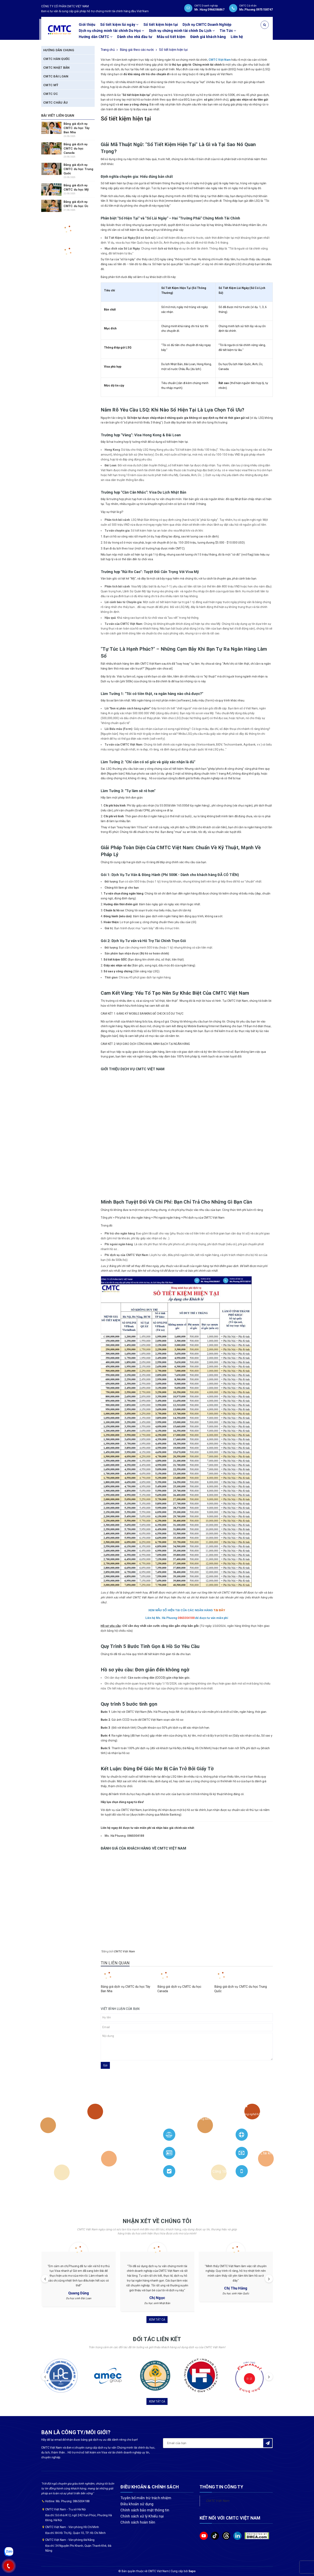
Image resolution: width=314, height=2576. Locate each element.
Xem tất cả (157, 2319)
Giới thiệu (87, 24)
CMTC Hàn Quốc (56, 59)
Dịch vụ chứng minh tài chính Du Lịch (182, 30)
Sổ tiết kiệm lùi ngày (119, 24)
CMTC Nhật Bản (56, 67)
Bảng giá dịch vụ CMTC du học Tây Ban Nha (77, 128)
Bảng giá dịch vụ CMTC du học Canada (75, 148)
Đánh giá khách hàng (208, 37)
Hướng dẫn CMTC (96, 37)
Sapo (192, 2571)
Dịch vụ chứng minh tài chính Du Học (111, 30)
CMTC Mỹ (50, 85)
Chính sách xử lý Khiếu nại (142, 2516)
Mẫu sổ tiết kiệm (171, 37)
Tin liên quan (115, 1962)
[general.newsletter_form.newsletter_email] (218, 2443)
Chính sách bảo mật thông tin (144, 2510)
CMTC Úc (50, 94)
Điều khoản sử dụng (137, 2504)
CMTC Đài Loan (55, 76)
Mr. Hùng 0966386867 (209, 9)
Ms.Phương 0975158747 (256, 9)
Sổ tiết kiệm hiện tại (160, 24)
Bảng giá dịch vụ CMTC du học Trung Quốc (78, 169)
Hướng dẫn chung (58, 50)
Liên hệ (237, 37)
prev (45, 2279)
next (269, 2279)
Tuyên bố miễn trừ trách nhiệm (145, 2498)
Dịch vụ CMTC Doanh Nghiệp (207, 24)
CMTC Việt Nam (217, 2501)
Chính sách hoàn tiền (137, 2522)
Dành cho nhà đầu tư (134, 37)
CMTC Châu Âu (55, 102)
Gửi (105, 2065)
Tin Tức (228, 30)
